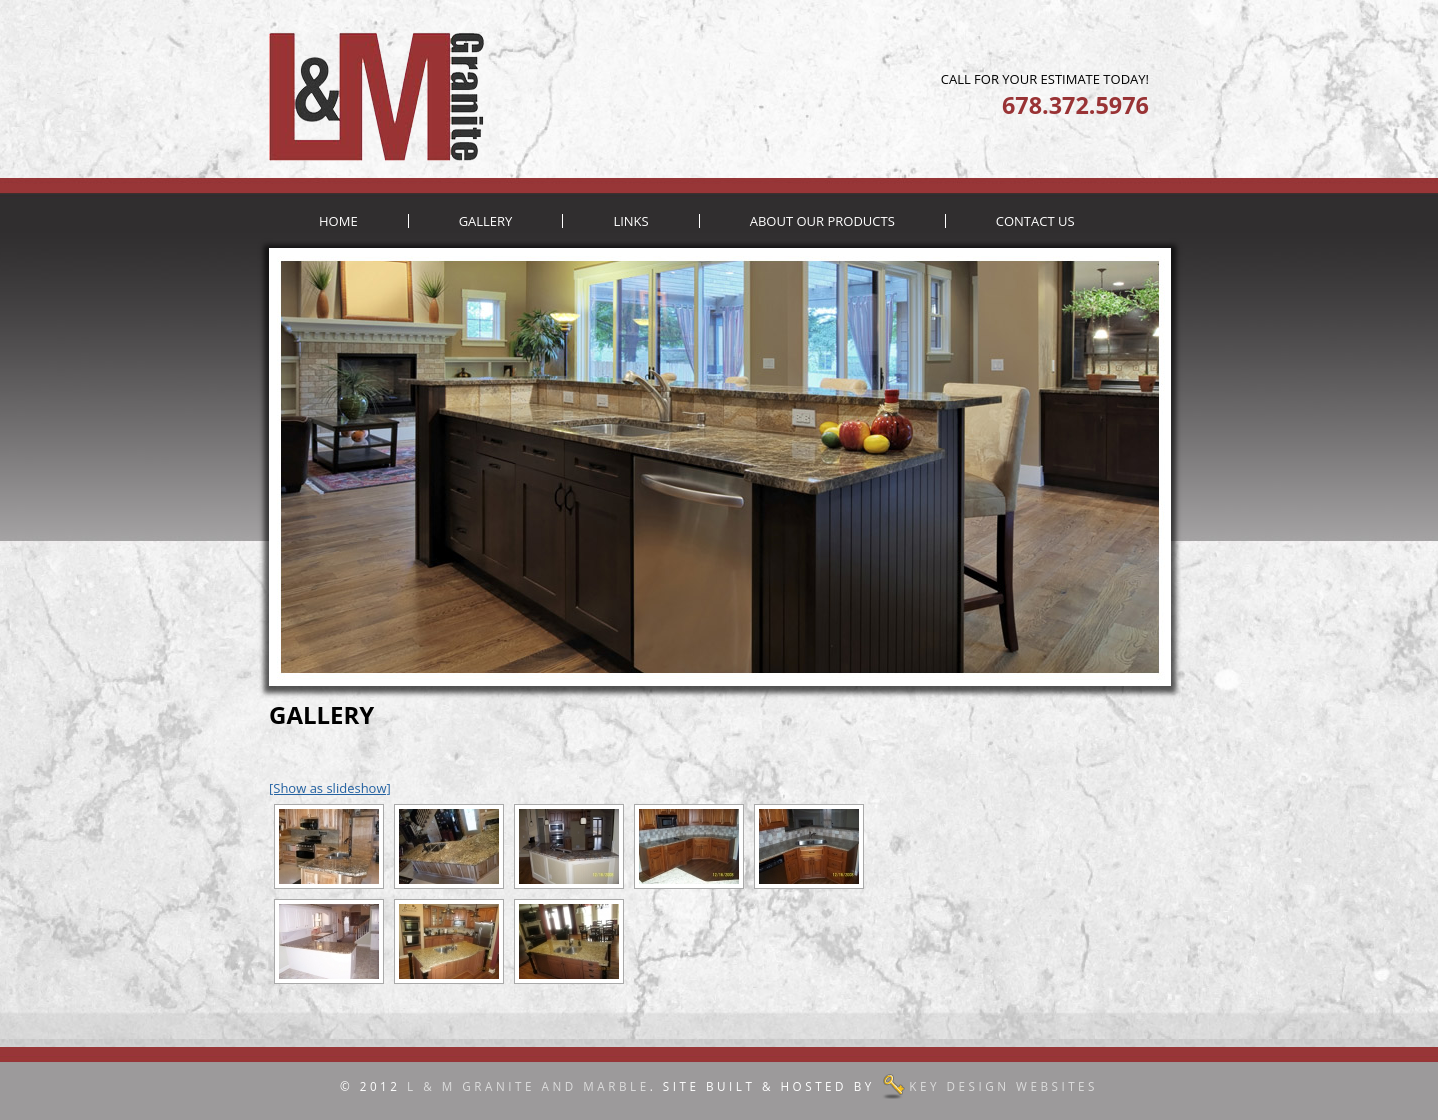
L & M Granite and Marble (528, 1086)
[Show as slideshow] (330, 788)
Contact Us (1035, 221)
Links (630, 221)
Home (338, 221)
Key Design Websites (1003, 1086)
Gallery (486, 221)
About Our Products (822, 221)
